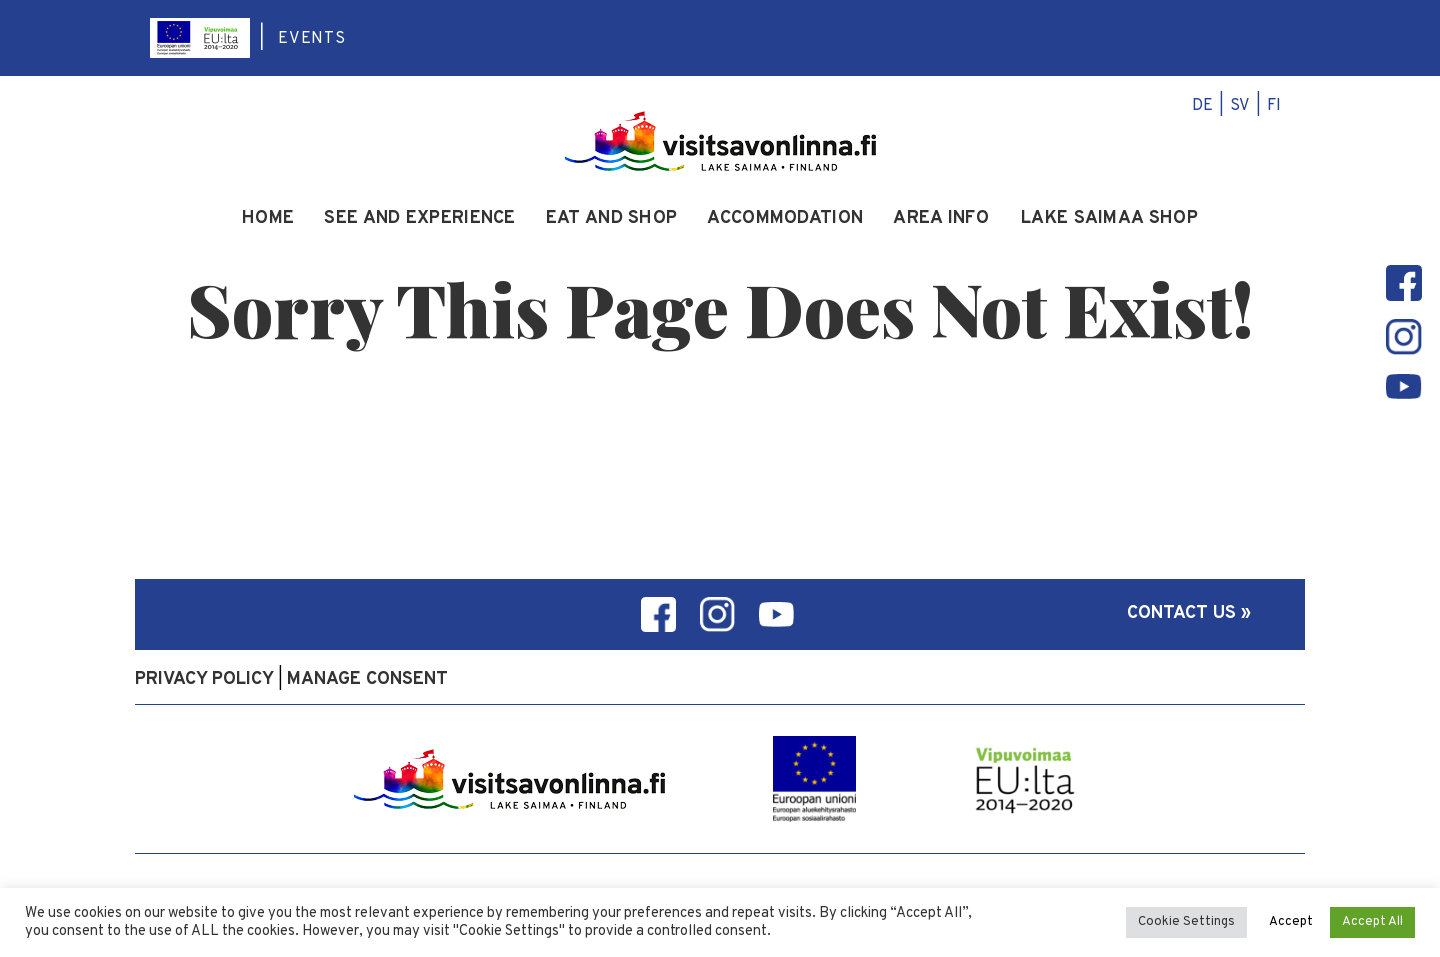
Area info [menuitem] (941, 219)
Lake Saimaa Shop (1109, 219)
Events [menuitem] (312, 39)
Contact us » (1189, 613)
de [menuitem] (1202, 106)
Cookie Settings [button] (1186, 922)
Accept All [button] (1372, 922)
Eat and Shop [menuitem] (612, 219)
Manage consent (367, 679)
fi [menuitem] (1274, 106)
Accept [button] (1291, 922)
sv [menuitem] (1240, 106)
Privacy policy (204, 679)
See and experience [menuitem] (419, 219)
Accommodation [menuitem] (785, 219)
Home (268, 219)
